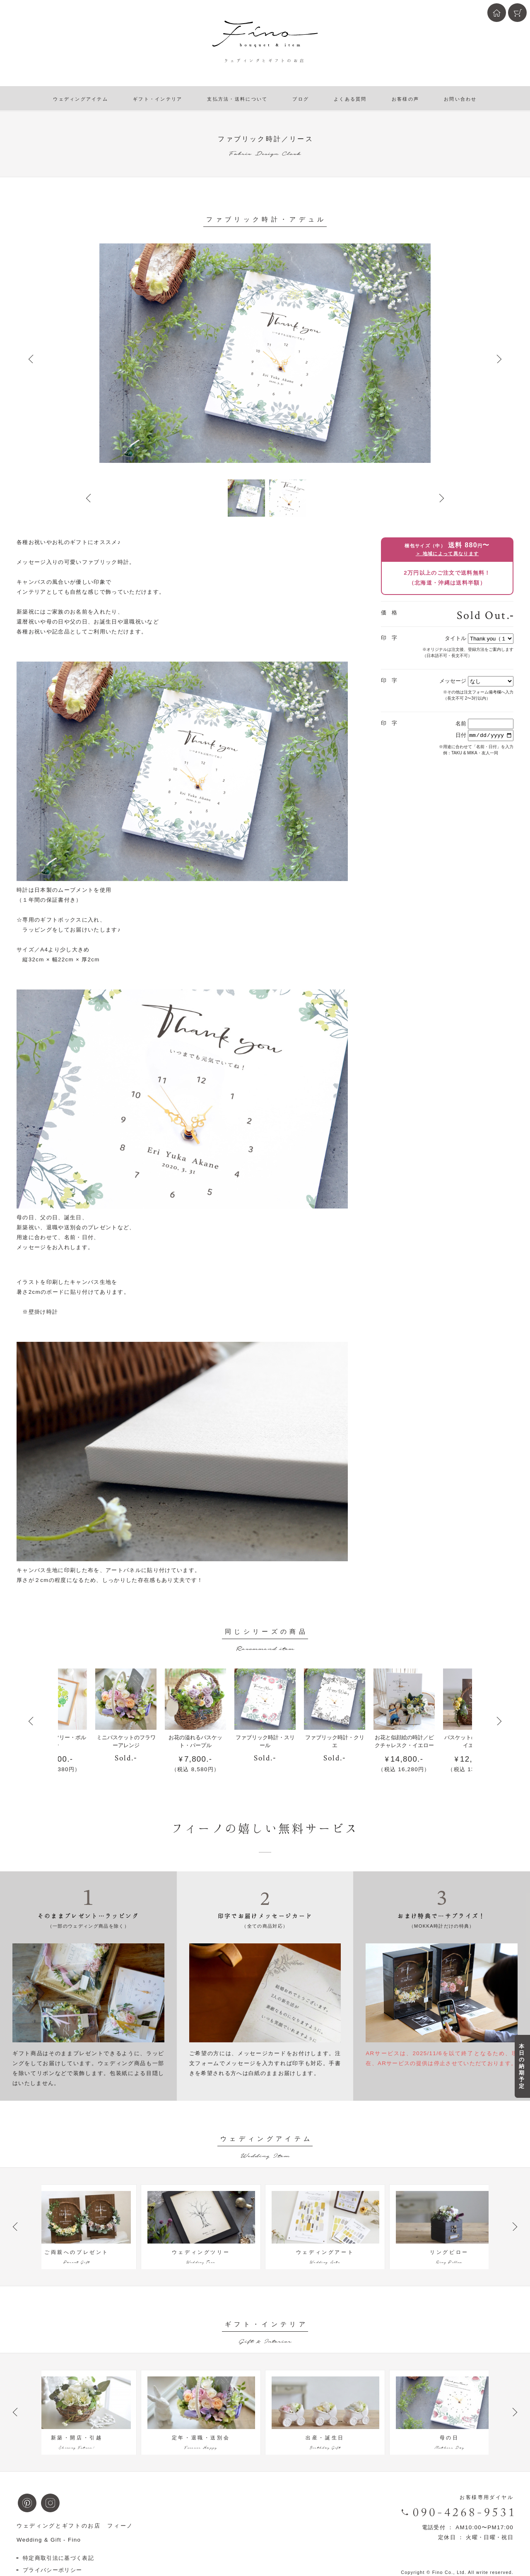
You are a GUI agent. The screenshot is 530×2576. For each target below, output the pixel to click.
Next (499, 359)
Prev (30, 359)
